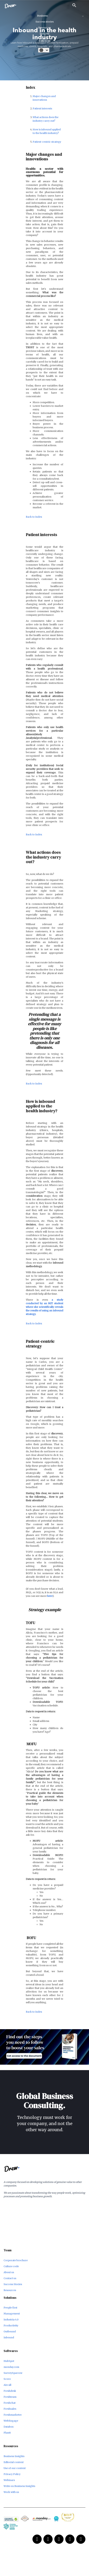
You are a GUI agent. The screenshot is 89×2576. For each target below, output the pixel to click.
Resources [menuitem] (44, 27)
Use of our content (15, 2489)
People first (10, 2329)
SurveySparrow (13, 2394)
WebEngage (11, 2442)
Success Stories (13, 2305)
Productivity (11, 2347)
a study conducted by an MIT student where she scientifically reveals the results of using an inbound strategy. (44, 1307)
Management (12, 2335)
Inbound (9, 2359)
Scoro (7, 2400)
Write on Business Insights (19, 2507)
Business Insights (14, 2477)
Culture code (11, 2287)
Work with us (11, 2513)
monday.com (11, 2388)
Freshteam (10, 2418)
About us (9, 2293)
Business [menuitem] (42, 15)
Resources (10, 2311)
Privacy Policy (12, 2495)
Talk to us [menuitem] (44, 40)
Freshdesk (10, 2412)
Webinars (9, 2501)
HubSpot (9, 2382)
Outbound (10, 2353)
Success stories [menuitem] (45, 21)
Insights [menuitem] (44, 33)
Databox (8, 2448)
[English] (43, 50)
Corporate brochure (16, 2281)
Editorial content (14, 2483)
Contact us (10, 2299)
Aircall (7, 2406)
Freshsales (10, 2430)
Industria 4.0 (11, 2341)
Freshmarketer (13, 2436)
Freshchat (10, 2424)
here (50, 1617)
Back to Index (34, 516)
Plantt (7, 2454)
